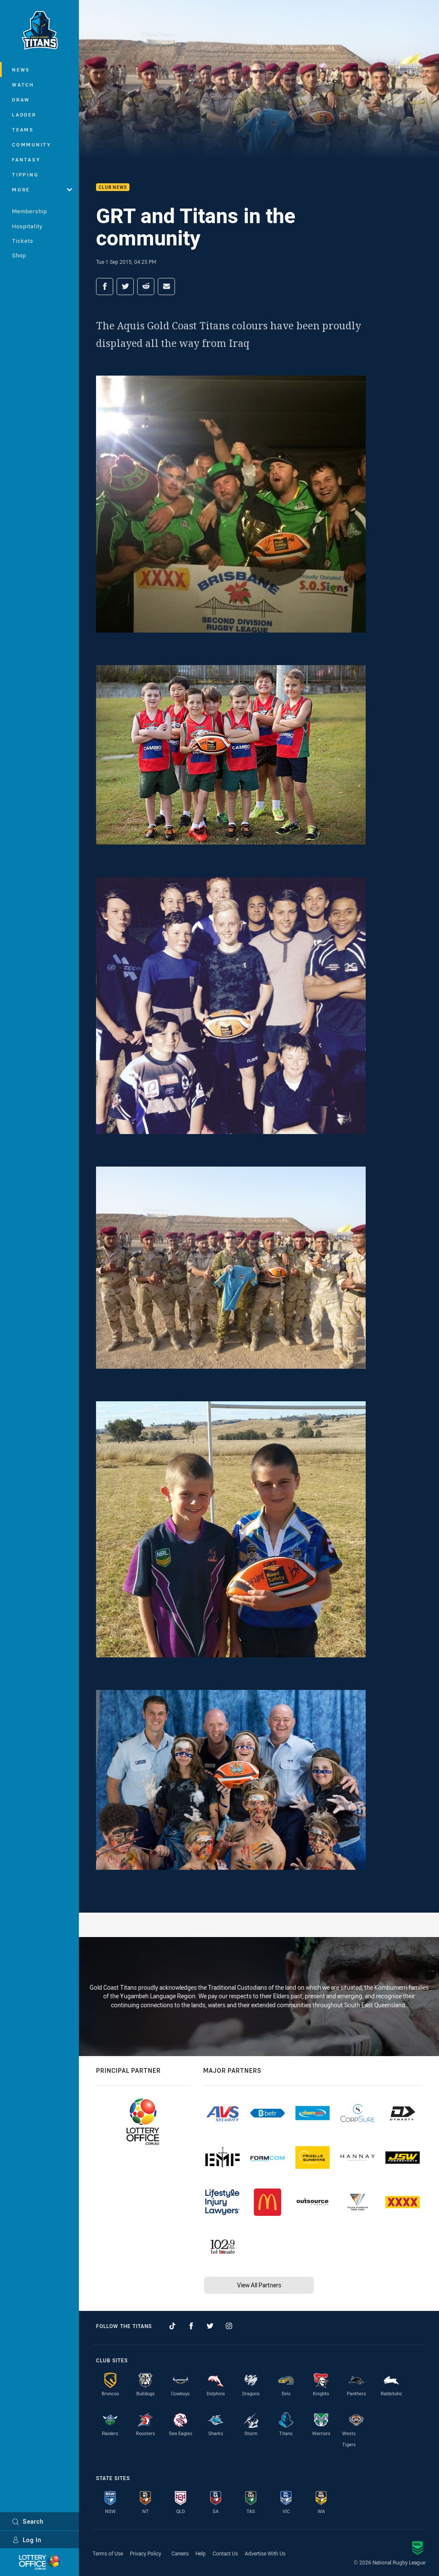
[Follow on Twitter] (210, 2326)
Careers (180, 2553)
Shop (19, 255)
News (21, 69)
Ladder (24, 114)
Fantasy (26, 159)
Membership (29, 211)
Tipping (25, 174)
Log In (27, 2540)
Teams (23, 129)
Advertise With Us (265, 2553)
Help (200, 2553)
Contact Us (225, 2553)
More (42, 189)
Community (31, 144)
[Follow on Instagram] (229, 2326)
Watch (23, 84)
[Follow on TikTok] (172, 2326)
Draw (21, 99)
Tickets (22, 241)
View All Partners (259, 2285)
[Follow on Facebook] (191, 2326)
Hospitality (27, 226)
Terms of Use (108, 2553)
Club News (113, 187)
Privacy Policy (145, 2553)
